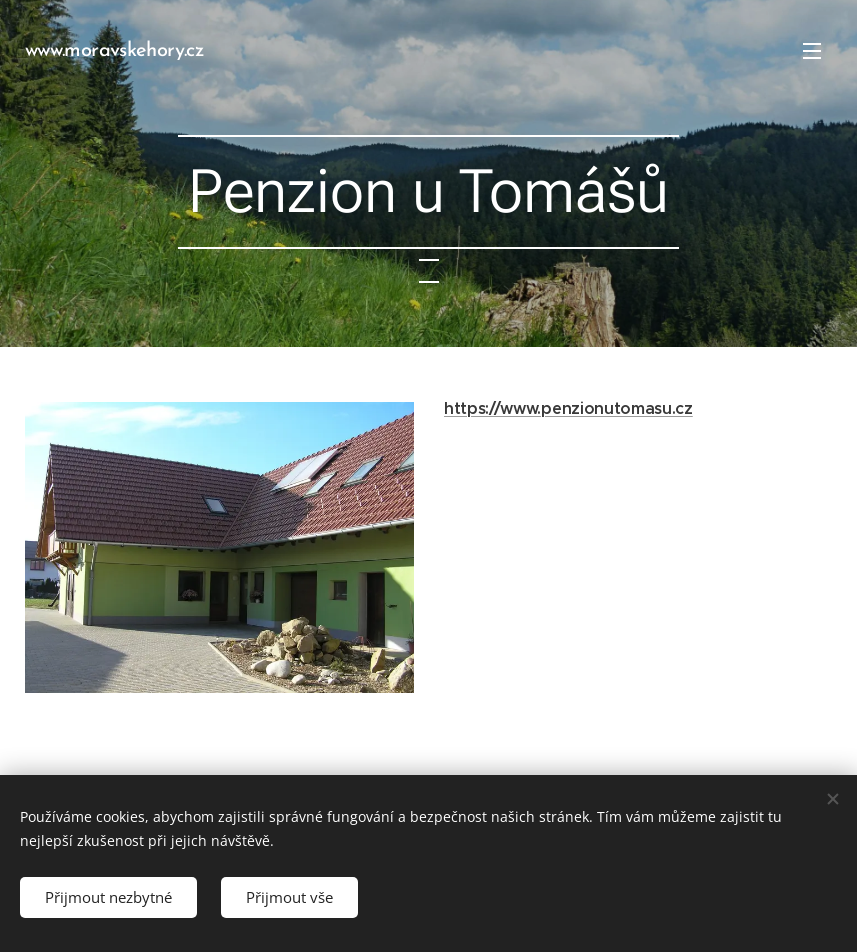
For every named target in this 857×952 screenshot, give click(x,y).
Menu (812, 51)
